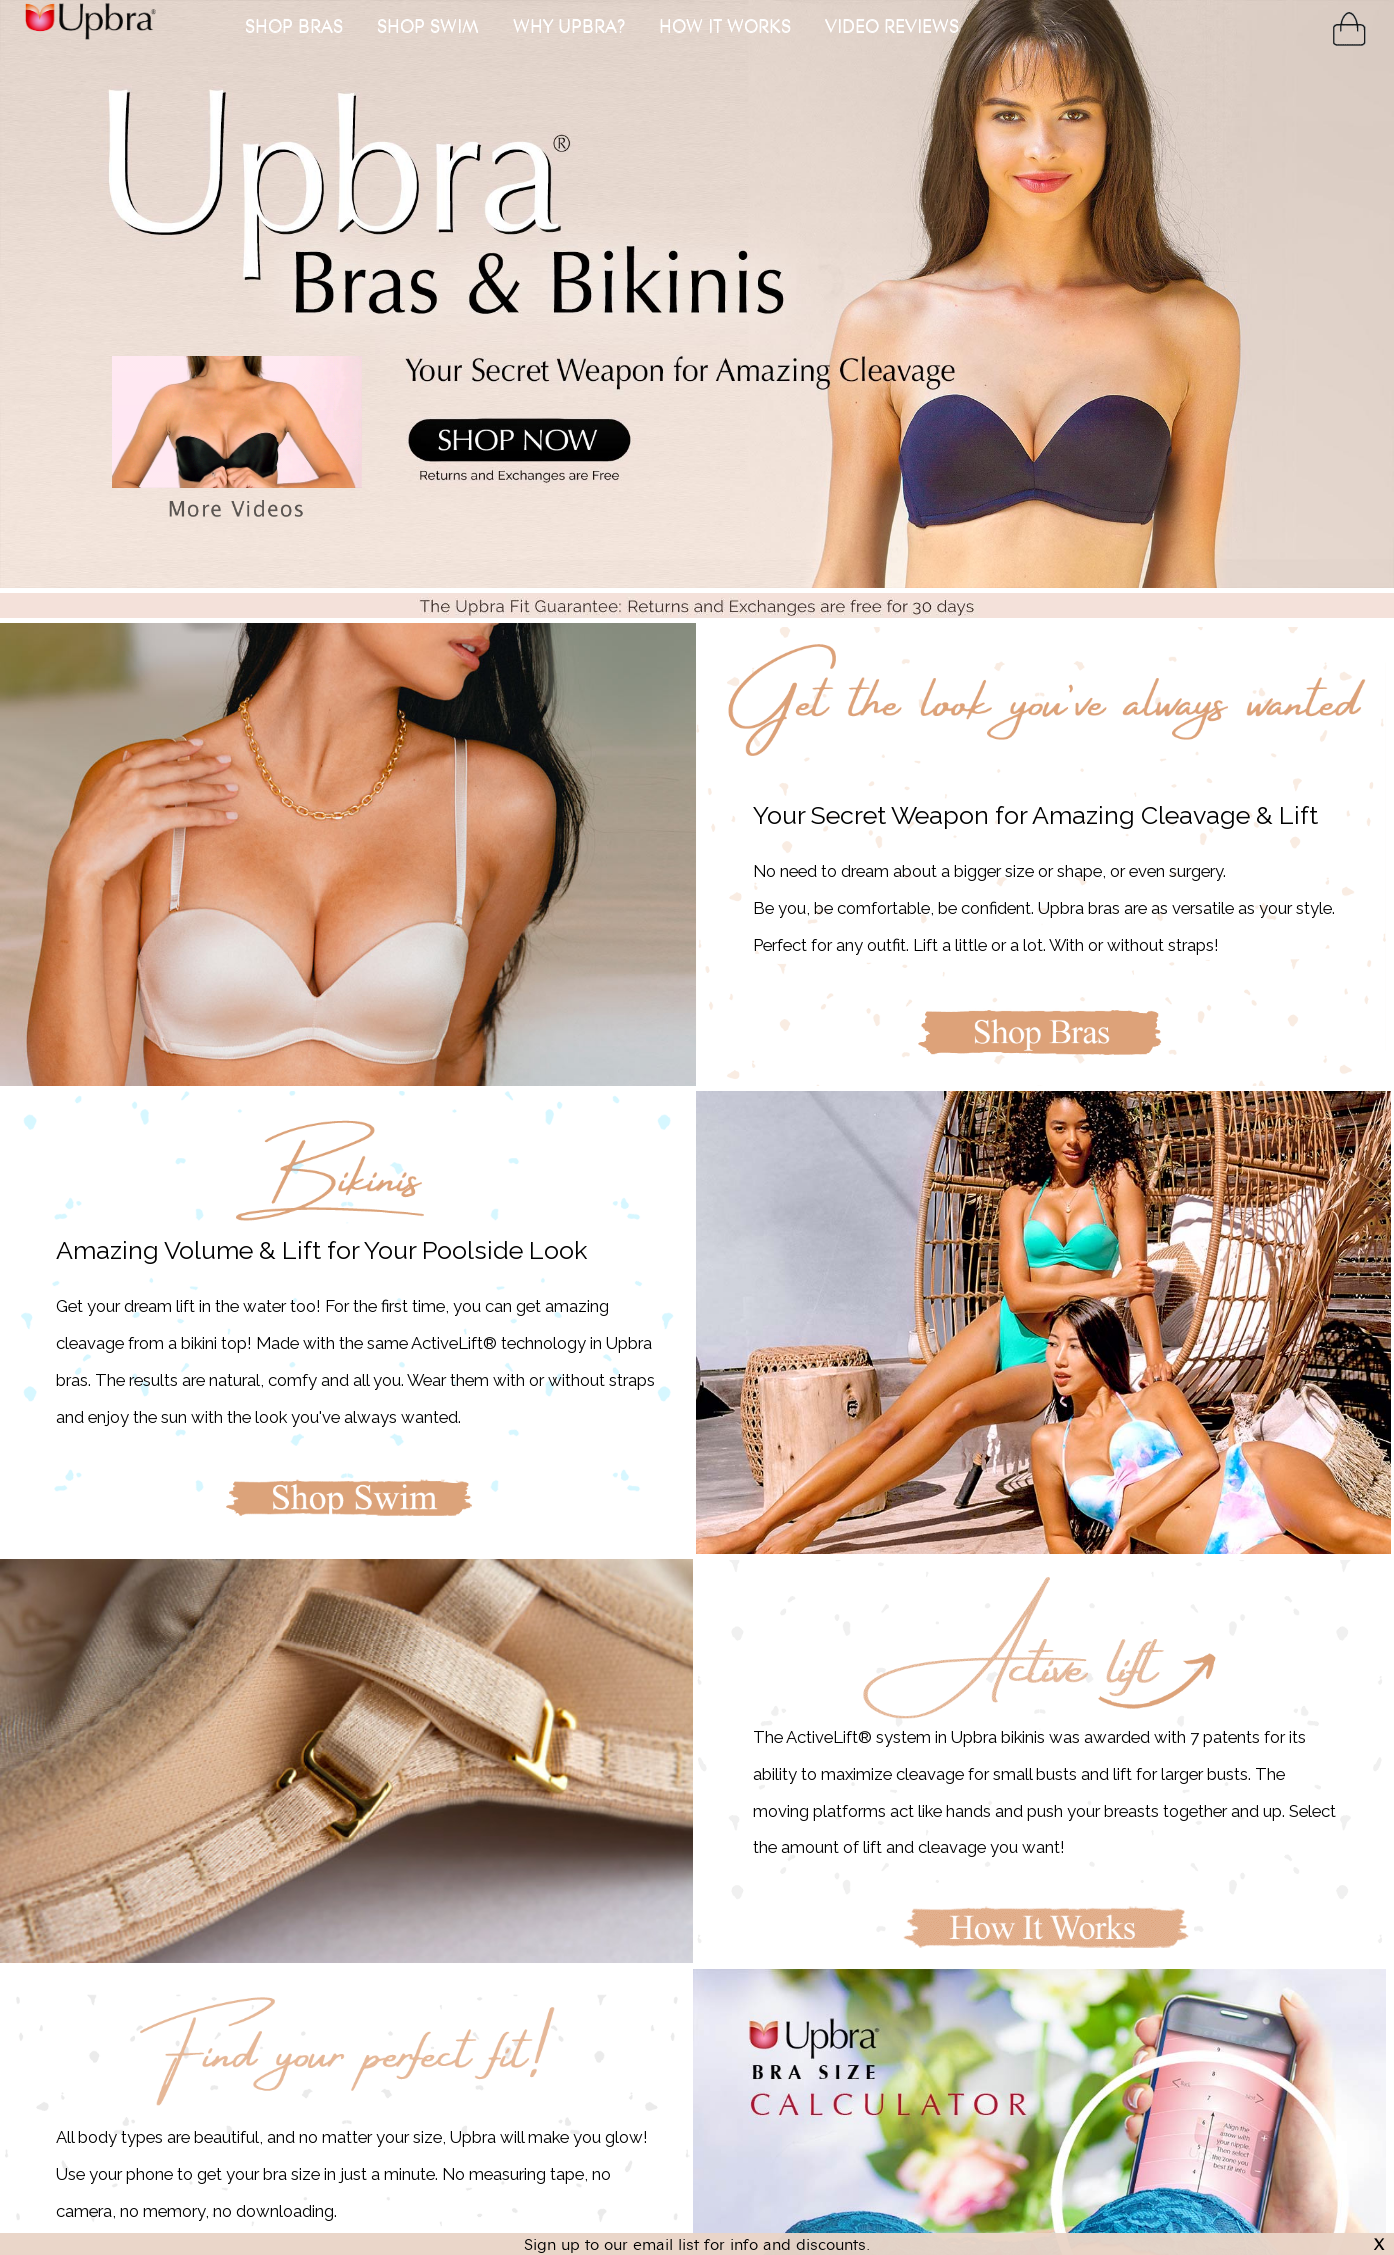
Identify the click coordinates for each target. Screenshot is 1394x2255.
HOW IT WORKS (725, 25)
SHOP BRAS (294, 25)
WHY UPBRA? (569, 25)
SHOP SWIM (428, 25)
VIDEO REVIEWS (892, 25)
